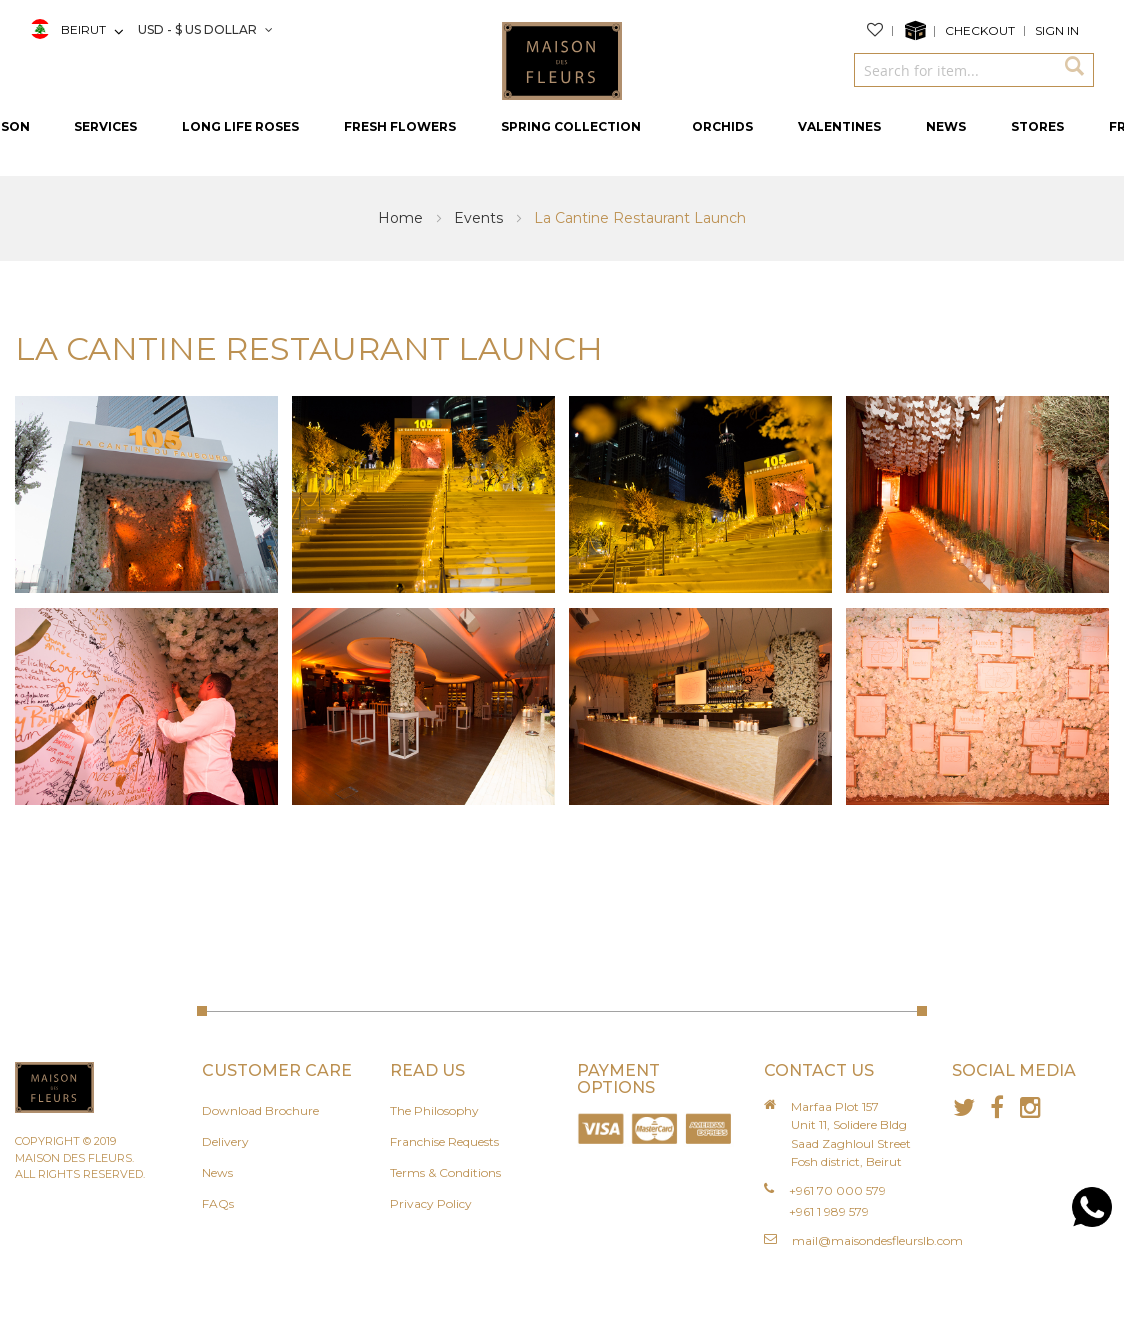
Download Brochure (260, 1110)
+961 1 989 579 (829, 1211)
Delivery (225, 1141)
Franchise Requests (444, 1141)
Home (402, 218)
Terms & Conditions (445, 1172)
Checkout (980, 30)
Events (480, 218)
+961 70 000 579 (837, 1190)
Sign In (1057, 30)
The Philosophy (434, 1110)
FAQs (218, 1203)
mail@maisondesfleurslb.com (877, 1240)
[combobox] (954, 70)
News (217, 1172)
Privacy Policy (431, 1203)
